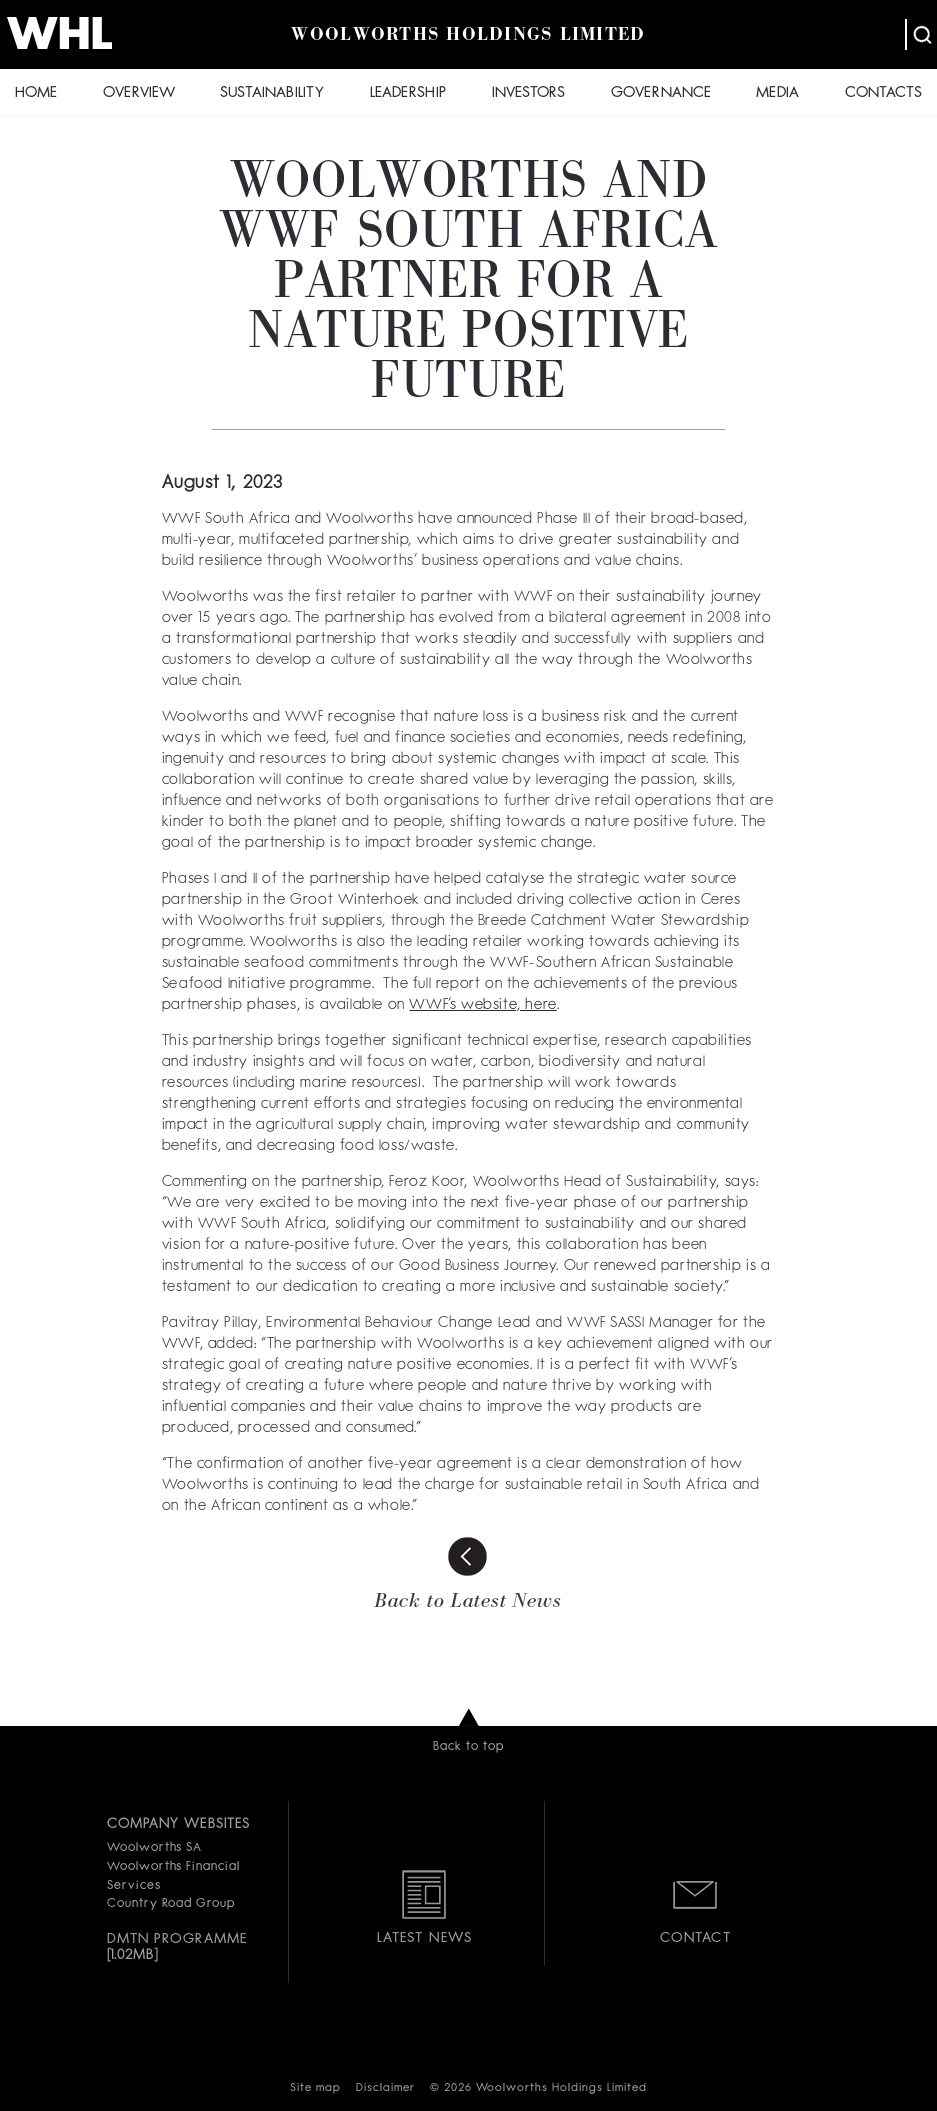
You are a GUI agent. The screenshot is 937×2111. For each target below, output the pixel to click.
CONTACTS (883, 93)
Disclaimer (385, 2088)
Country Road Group (171, 1904)
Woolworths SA (154, 1848)
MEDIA (777, 93)
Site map (315, 2088)
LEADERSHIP (408, 93)
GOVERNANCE (661, 93)
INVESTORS (528, 93)
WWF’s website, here (482, 1005)
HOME (36, 93)
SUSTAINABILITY (272, 93)
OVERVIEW (139, 93)
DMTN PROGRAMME (177, 1939)
